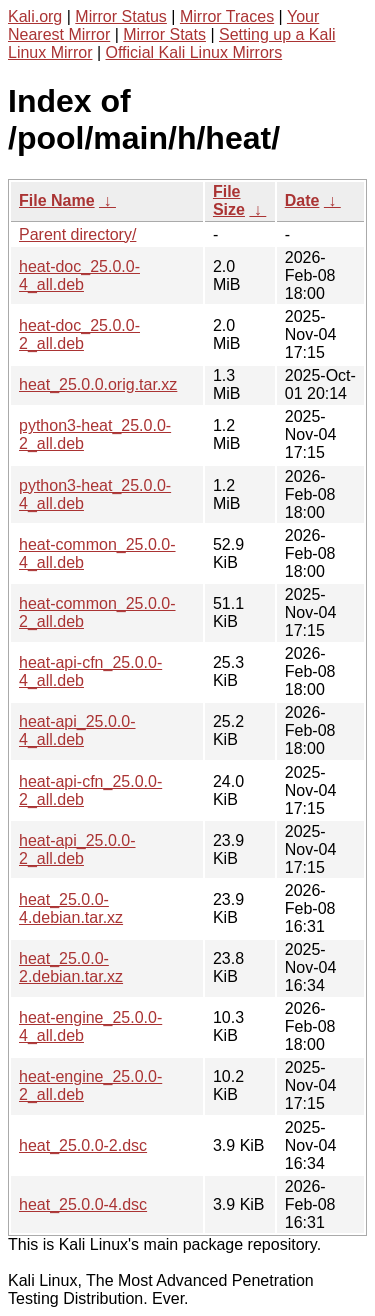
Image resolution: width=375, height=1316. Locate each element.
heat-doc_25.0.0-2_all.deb (79, 334)
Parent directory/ (77, 234)
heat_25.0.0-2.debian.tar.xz (71, 967)
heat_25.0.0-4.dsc (83, 1204)
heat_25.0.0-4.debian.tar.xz (71, 908)
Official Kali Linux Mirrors (194, 52)
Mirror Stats (164, 34)
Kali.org (35, 16)
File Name (57, 200)
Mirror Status (121, 16)
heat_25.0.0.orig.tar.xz (98, 384)
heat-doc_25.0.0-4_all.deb (79, 275)
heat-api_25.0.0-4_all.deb (77, 730)
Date (302, 200)
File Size (229, 200)
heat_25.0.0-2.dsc (83, 1145)
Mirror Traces (227, 16)
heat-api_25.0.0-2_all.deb (77, 849)
